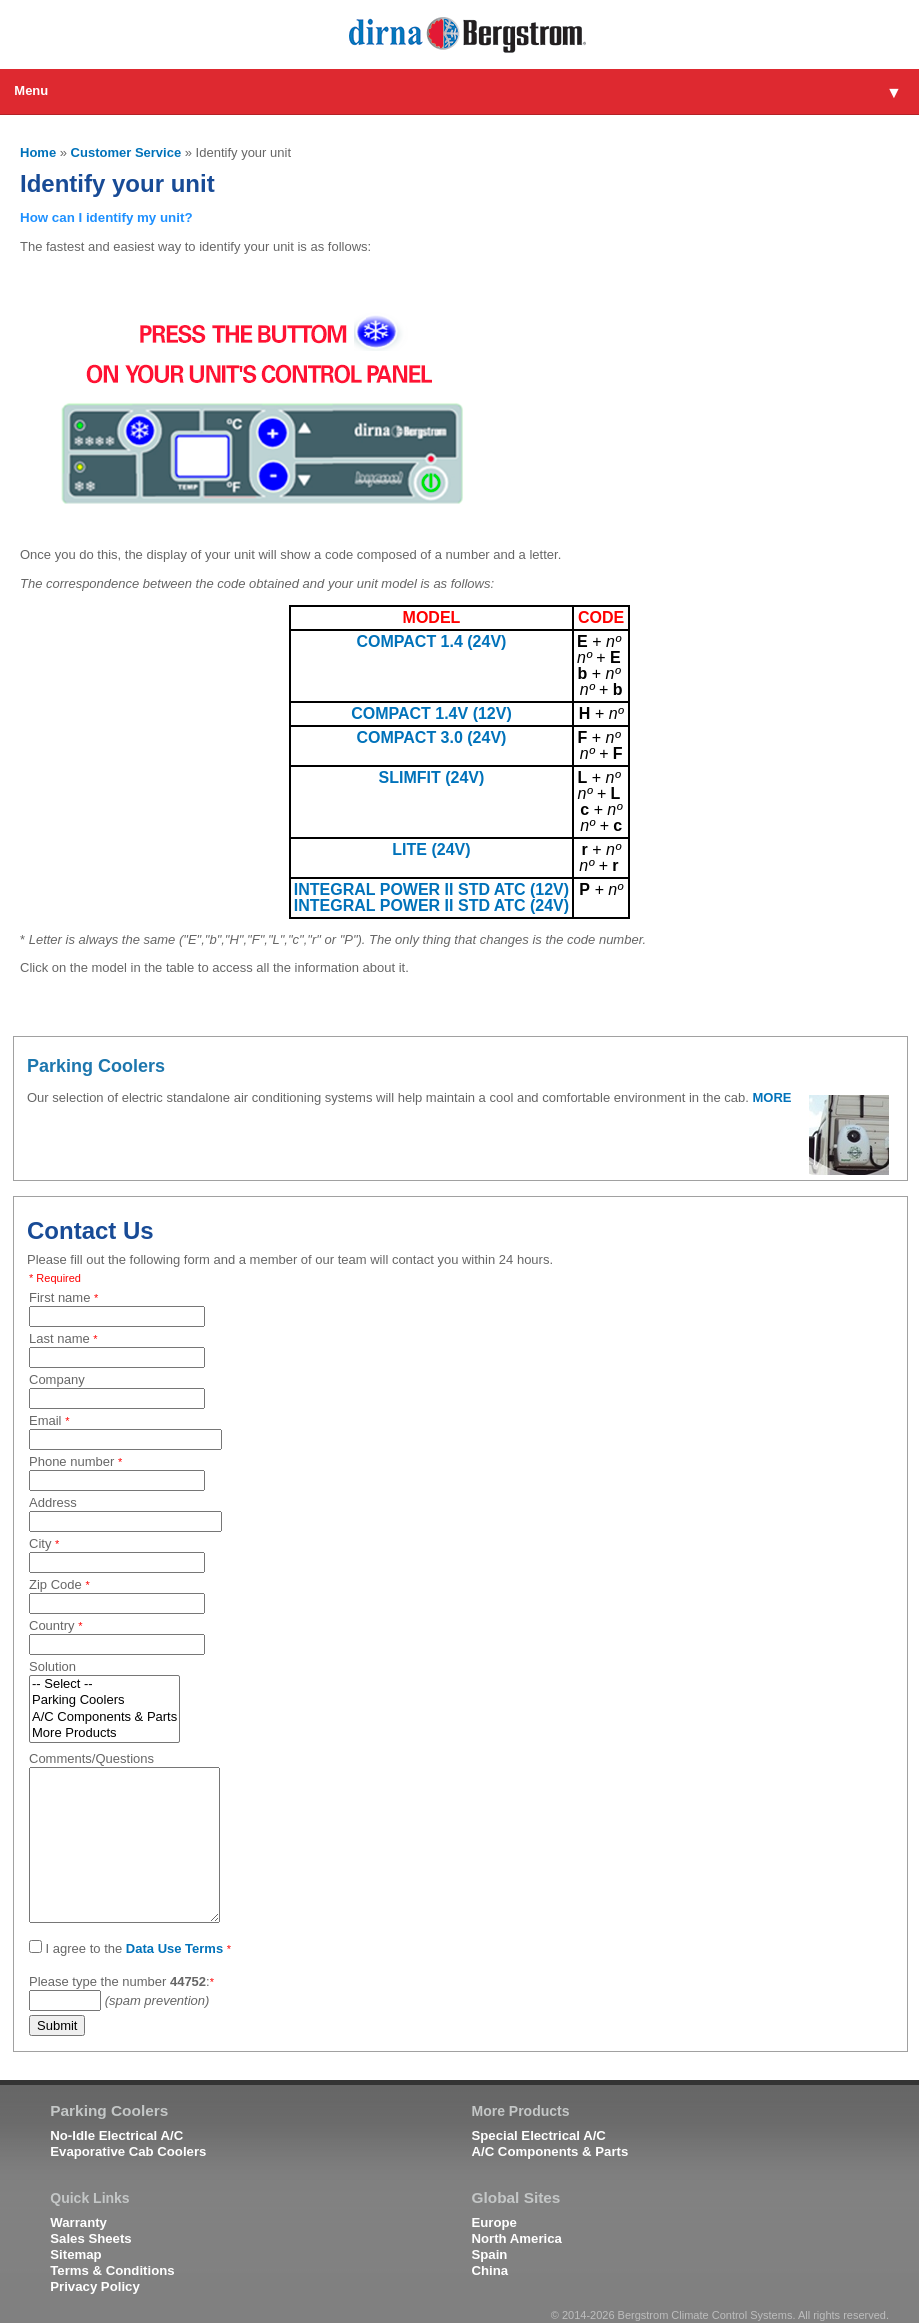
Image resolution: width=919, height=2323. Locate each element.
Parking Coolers (104, 1700)
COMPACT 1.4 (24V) (431, 641)
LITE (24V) (431, 849)
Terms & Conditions (112, 2270)
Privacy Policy (94, 2286)
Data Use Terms (174, 1948)
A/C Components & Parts (104, 1717)
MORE (772, 1097)
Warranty (78, 2222)
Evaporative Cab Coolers (128, 2151)
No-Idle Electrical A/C (116, 2135)
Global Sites (515, 2198)
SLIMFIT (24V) (432, 777)
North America (516, 2238)
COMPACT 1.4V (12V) (431, 713)
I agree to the (130, 1948)
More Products (104, 1733)
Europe (493, 2222)
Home (38, 152)
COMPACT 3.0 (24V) (431, 737)
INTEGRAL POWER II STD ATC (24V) (431, 905)
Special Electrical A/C (538, 2135)
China (489, 2270)
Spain (489, 2254)
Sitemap (75, 2254)
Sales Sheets (90, 2238)
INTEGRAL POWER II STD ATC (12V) (431, 889)
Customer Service (126, 152)
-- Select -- (104, 1684)
